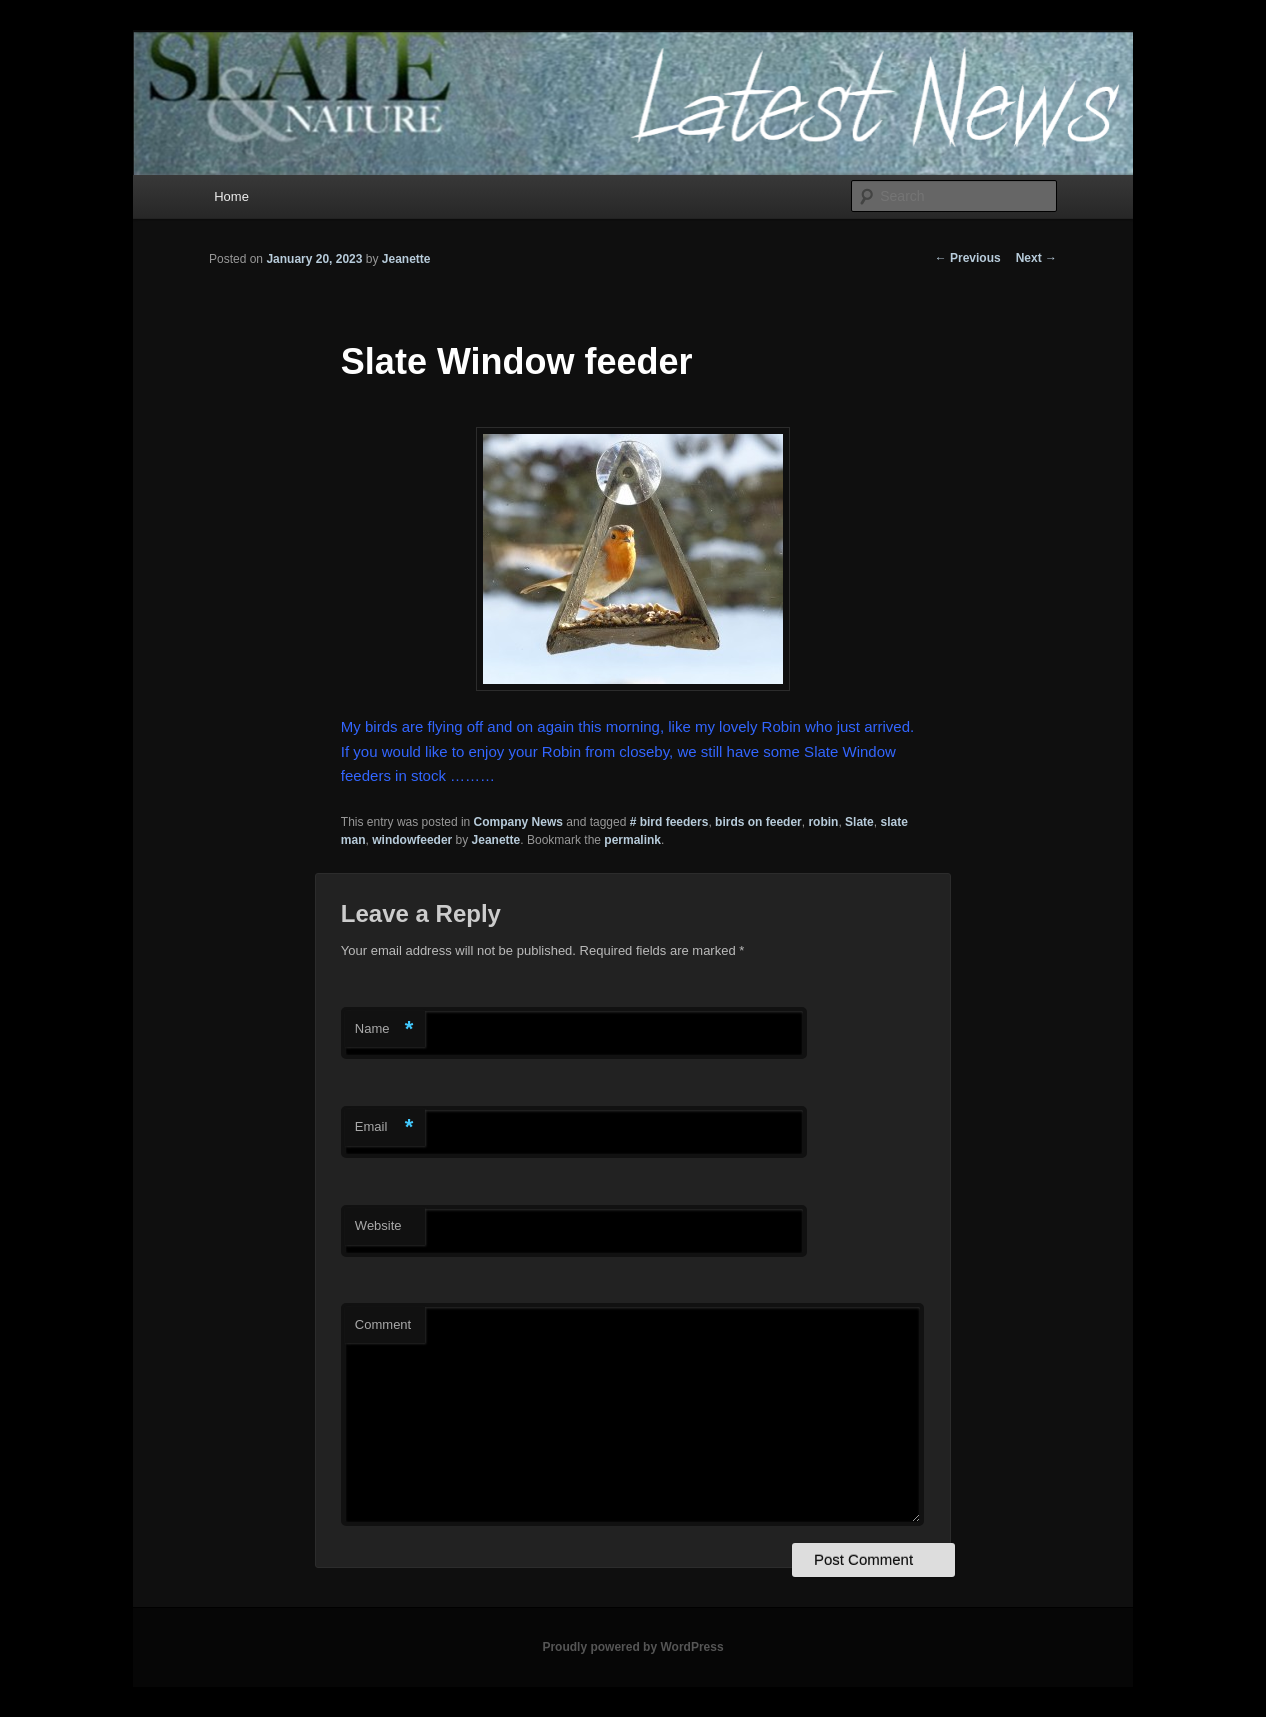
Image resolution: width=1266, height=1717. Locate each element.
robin (823, 822)
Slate (859, 822)
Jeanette (406, 259)
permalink (632, 840)
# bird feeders (669, 822)
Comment (383, 1324)
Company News (518, 822)
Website (378, 1225)
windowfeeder (412, 840)
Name (384, 1029)
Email (384, 1127)
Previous (968, 258)
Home (231, 196)
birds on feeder (758, 822)
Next (1036, 258)
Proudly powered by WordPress (632, 1647)
